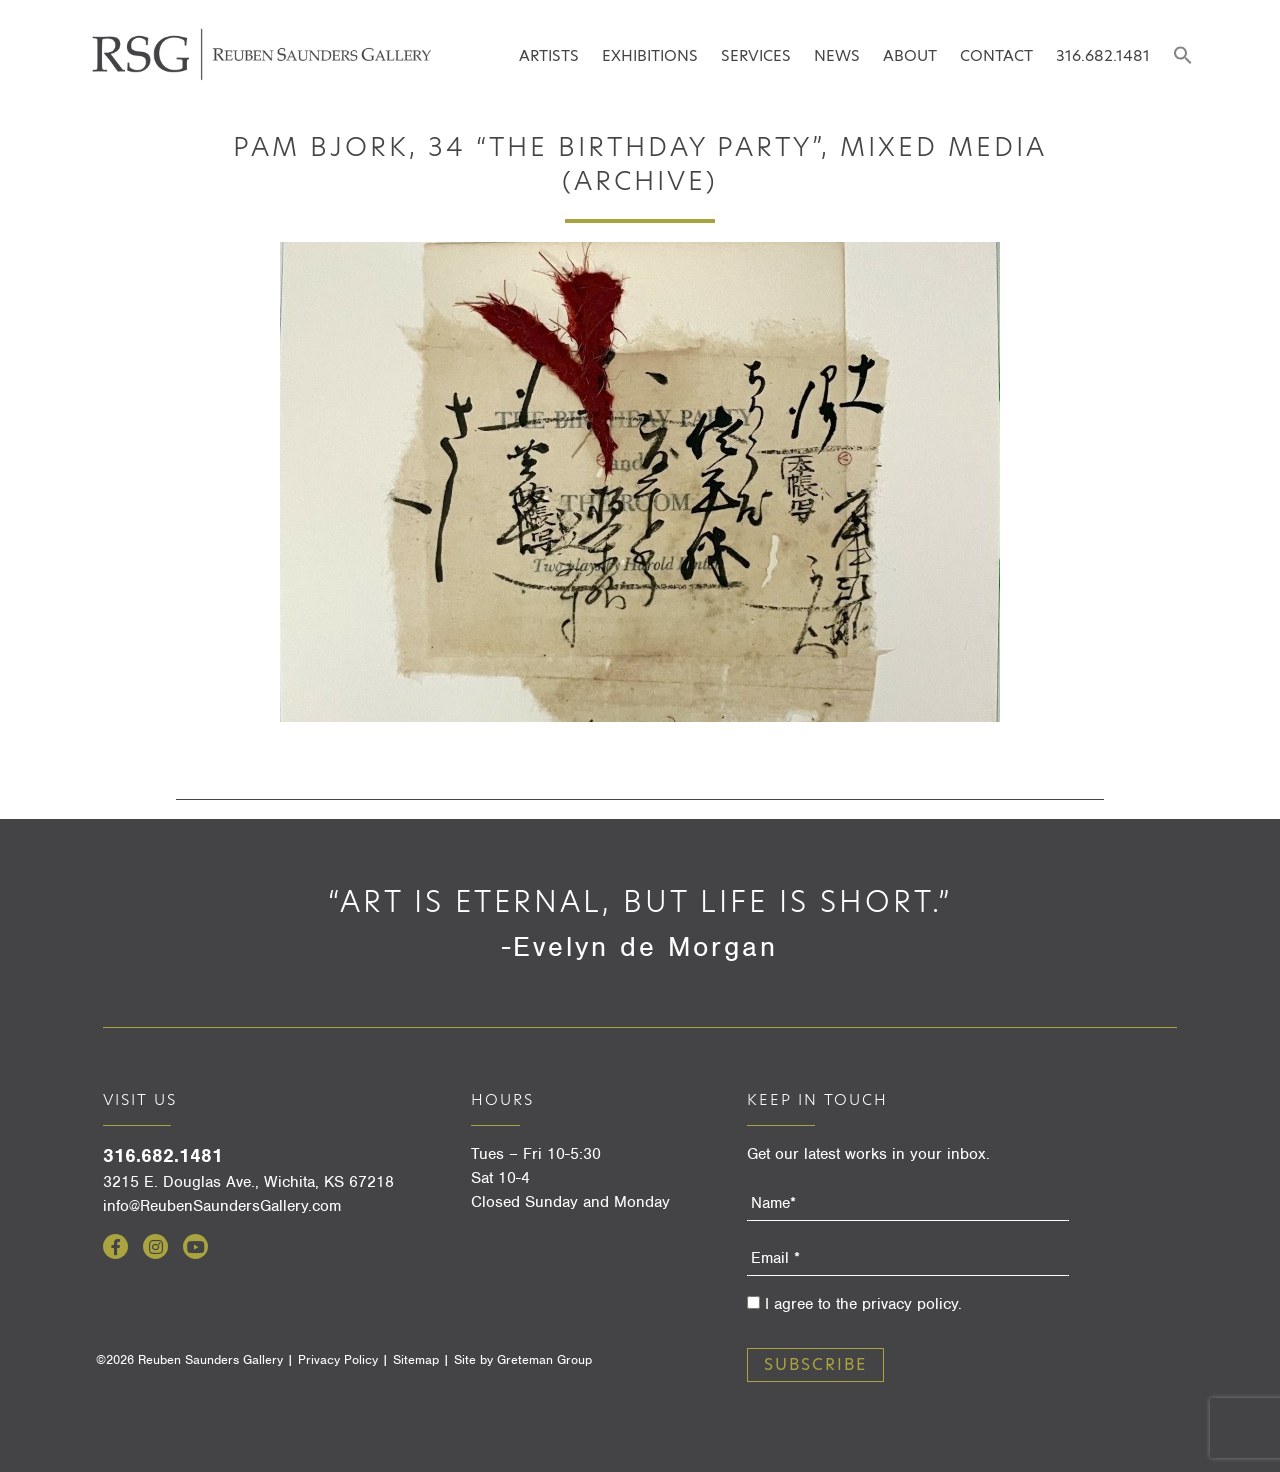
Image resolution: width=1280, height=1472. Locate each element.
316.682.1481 (1103, 55)
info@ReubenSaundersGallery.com (222, 1206)
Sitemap (416, 1359)
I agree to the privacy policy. (863, 1304)
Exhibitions (650, 55)
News (837, 55)
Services (756, 55)
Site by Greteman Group (523, 1359)
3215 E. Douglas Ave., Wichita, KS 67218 (248, 1182)
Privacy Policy (338, 1359)
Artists (549, 55)
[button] (1182, 56)
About (910, 55)
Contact (996, 55)
